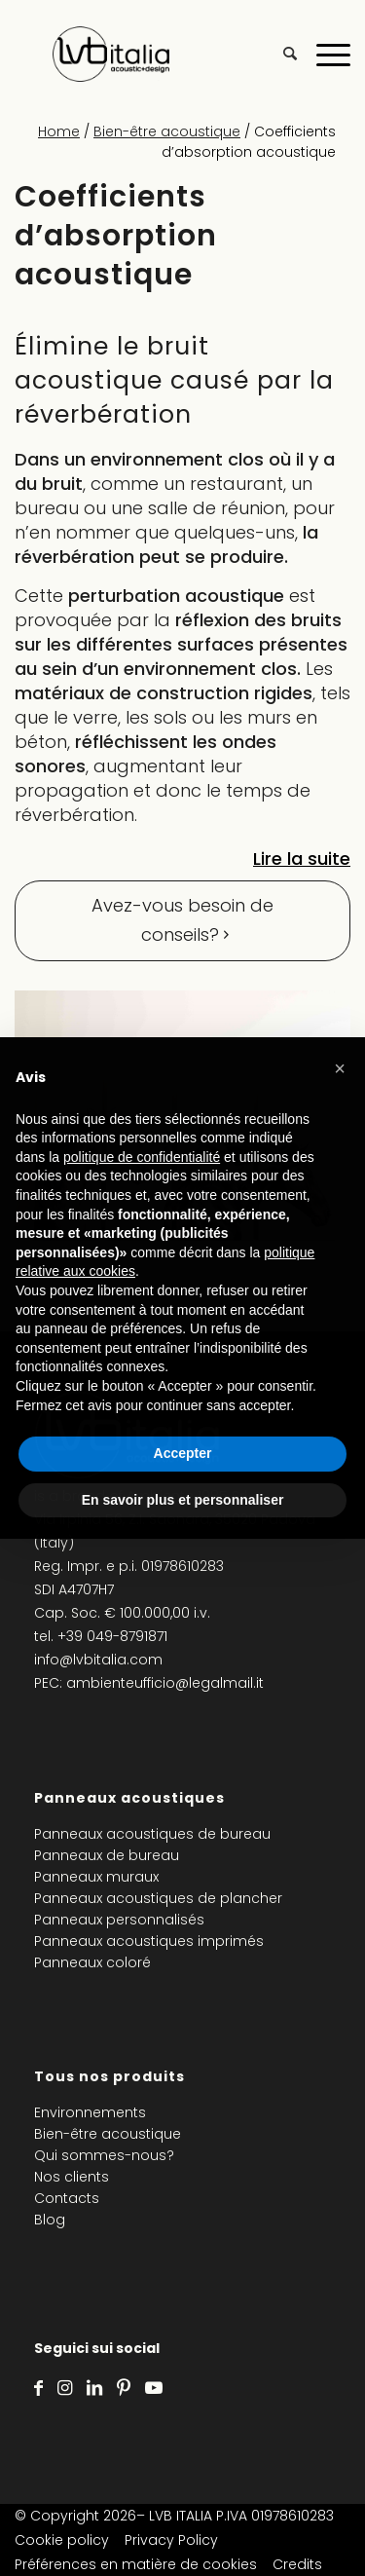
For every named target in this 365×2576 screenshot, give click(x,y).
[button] (339, 1068)
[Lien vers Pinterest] (123, 2388)
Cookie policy (62, 2540)
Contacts (66, 2198)
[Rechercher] (280, 54)
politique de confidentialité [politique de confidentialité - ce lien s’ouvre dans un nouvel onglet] (141, 1157)
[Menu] (323, 54)
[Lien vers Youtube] (154, 2388)
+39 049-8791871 (112, 1636)
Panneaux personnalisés (119, 1919)
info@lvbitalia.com (98, 1659)
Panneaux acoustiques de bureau (152, 1834)
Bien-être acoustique (166, 131)
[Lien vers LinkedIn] (94, 2388)
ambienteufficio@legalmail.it (165, 1683)
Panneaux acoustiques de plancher (158, 1898)
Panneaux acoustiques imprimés (149, 1941)
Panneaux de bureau (106, 1855)
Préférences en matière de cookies (136, 2564)
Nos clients (71, 2176)
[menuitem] (280, 54)
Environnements (90, 2112)
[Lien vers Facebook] (38, 2388)
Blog (49, 2219)
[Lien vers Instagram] (64, 2388)
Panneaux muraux (96, 1876)
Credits (297, 2564)
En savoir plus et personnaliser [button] (183, 1500)
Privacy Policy (171, 2540)
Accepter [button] (183, 1453)
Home (59, 131)
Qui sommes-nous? (104, 2155)
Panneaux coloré (92, 1962)
